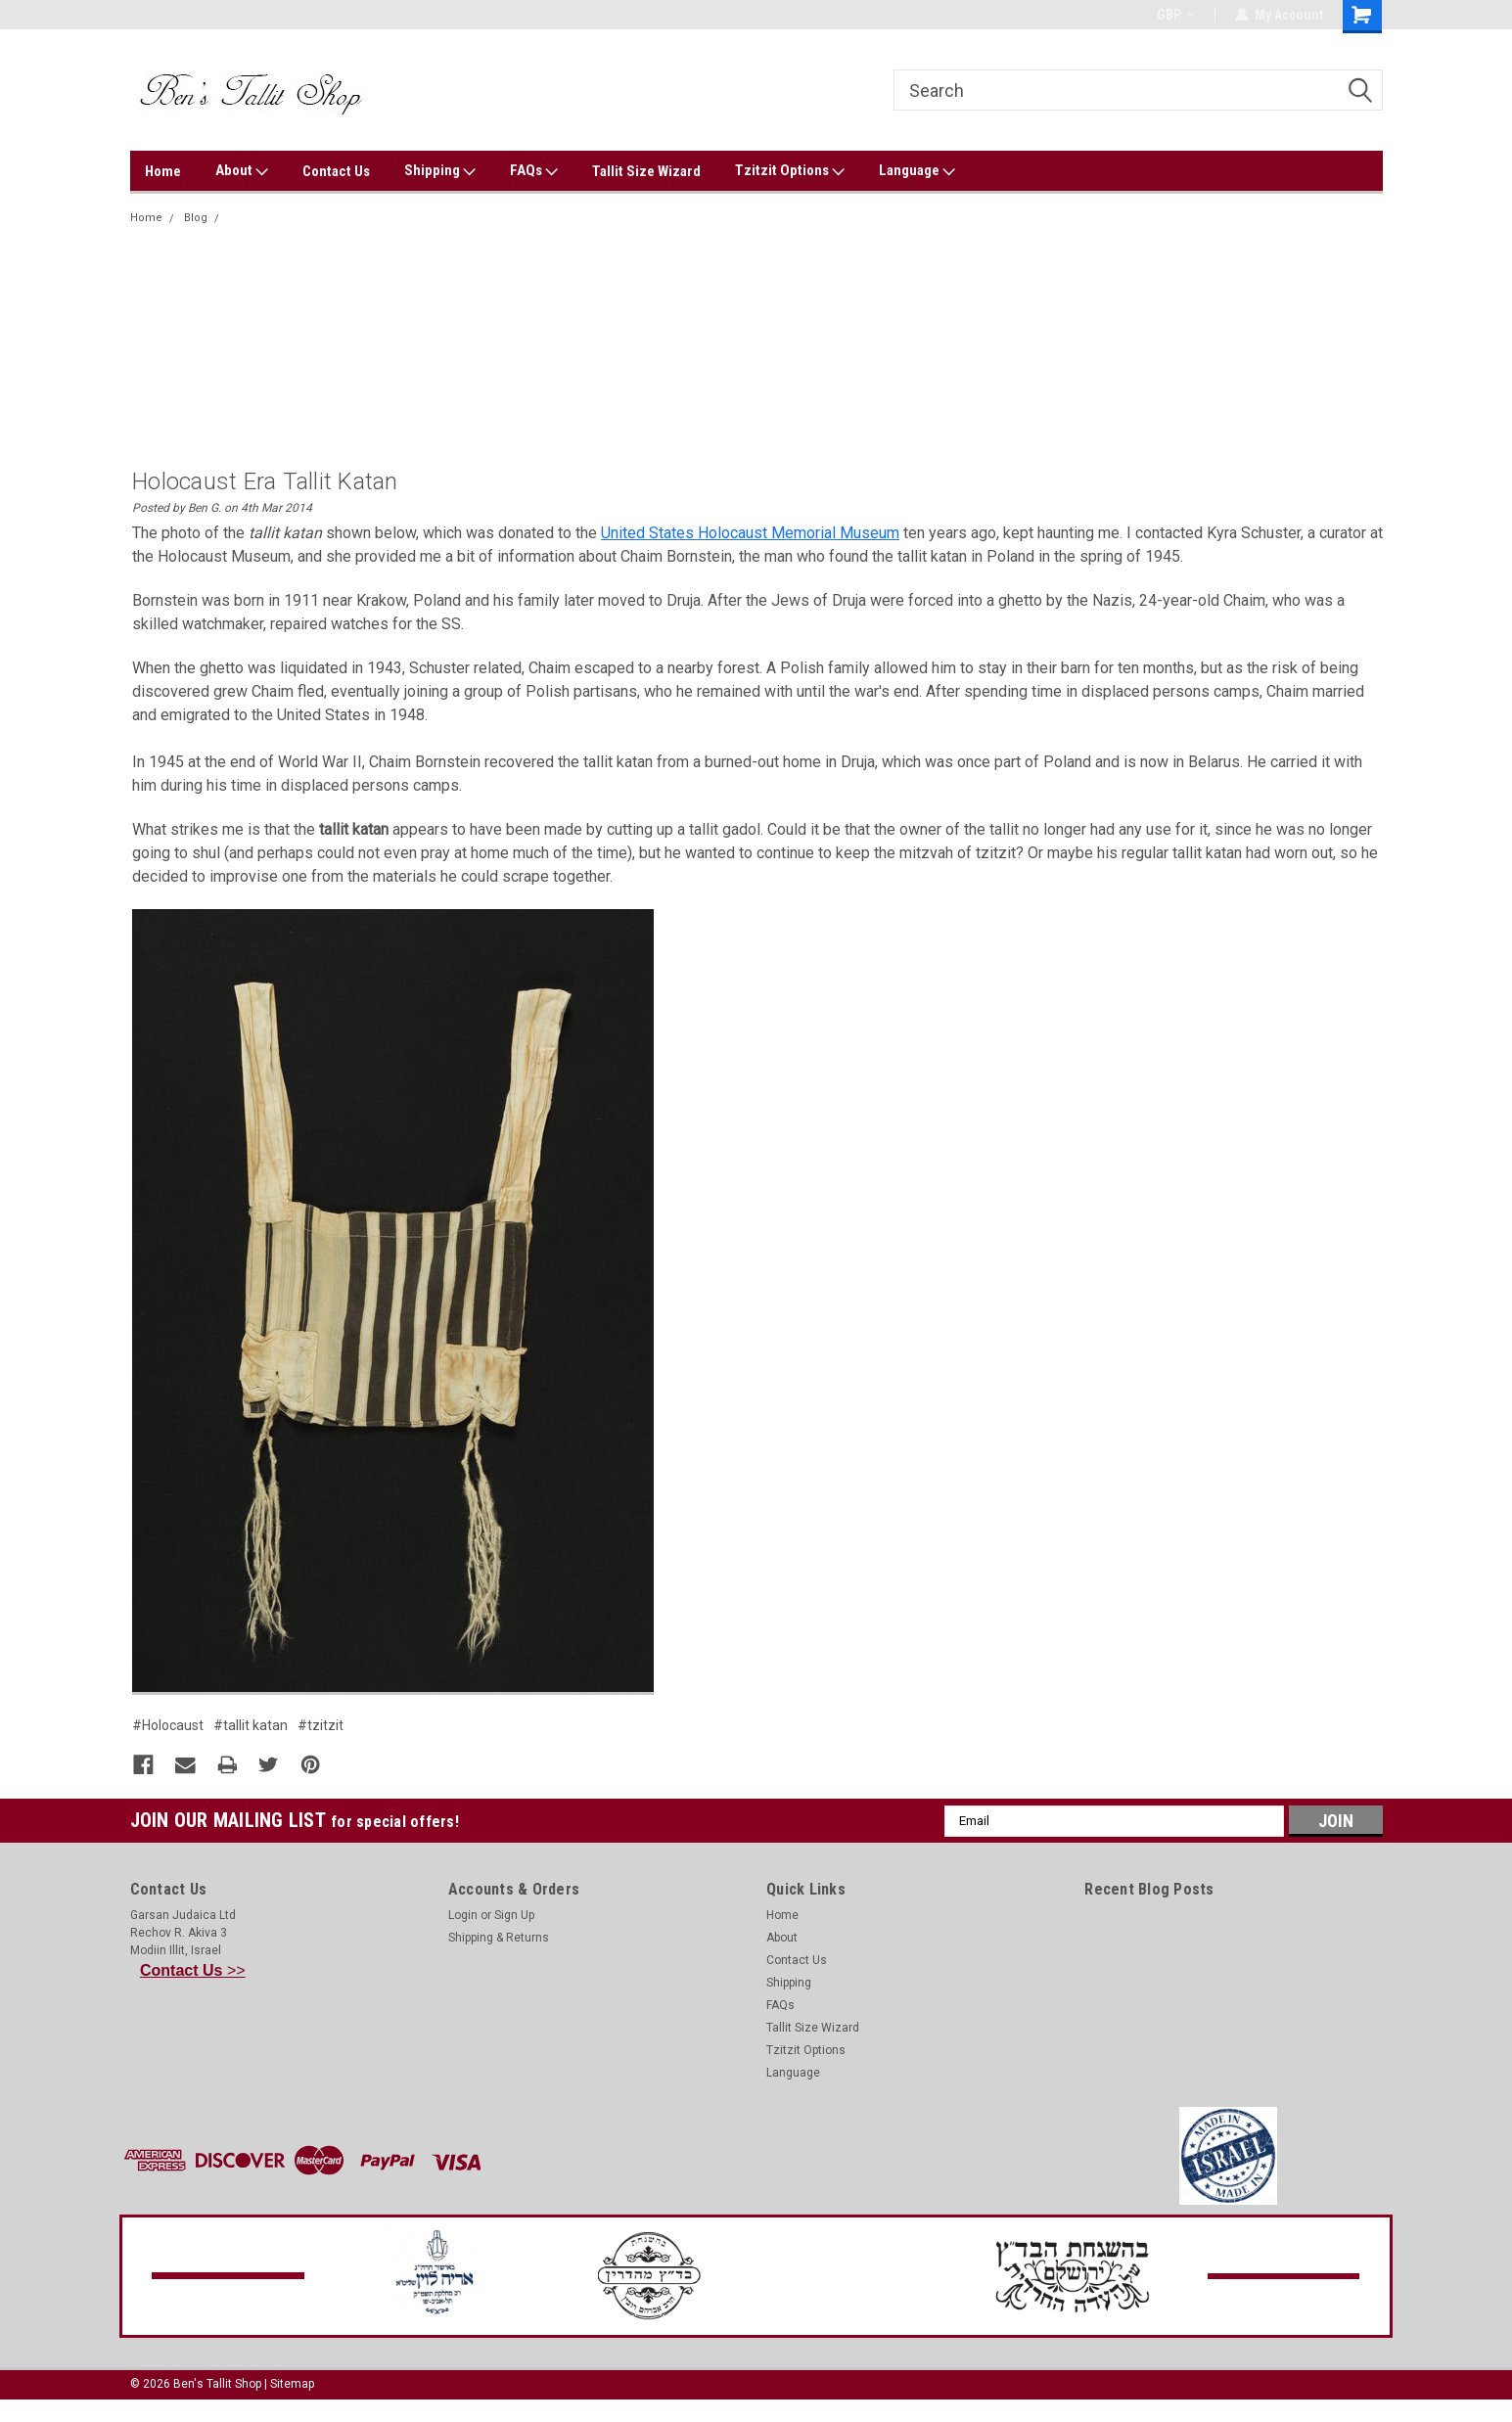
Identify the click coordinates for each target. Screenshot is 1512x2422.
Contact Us (336, 171)
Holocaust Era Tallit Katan (293, 217)
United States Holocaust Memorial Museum (750, 533)
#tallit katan (250, 1725)
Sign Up (514, 1914)
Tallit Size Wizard (646, 171)
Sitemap (292, 2383)
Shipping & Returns (498, 1936)
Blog (195, 217)
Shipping (440, 171)
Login (463, 1914)
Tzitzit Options (790, 171)
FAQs (534, 171)
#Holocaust (168, 1725)
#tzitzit (321, 1725)
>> (193, 1969)
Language (917, 171)
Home (163, 171)
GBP (1176, 15)
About (241, 171)
